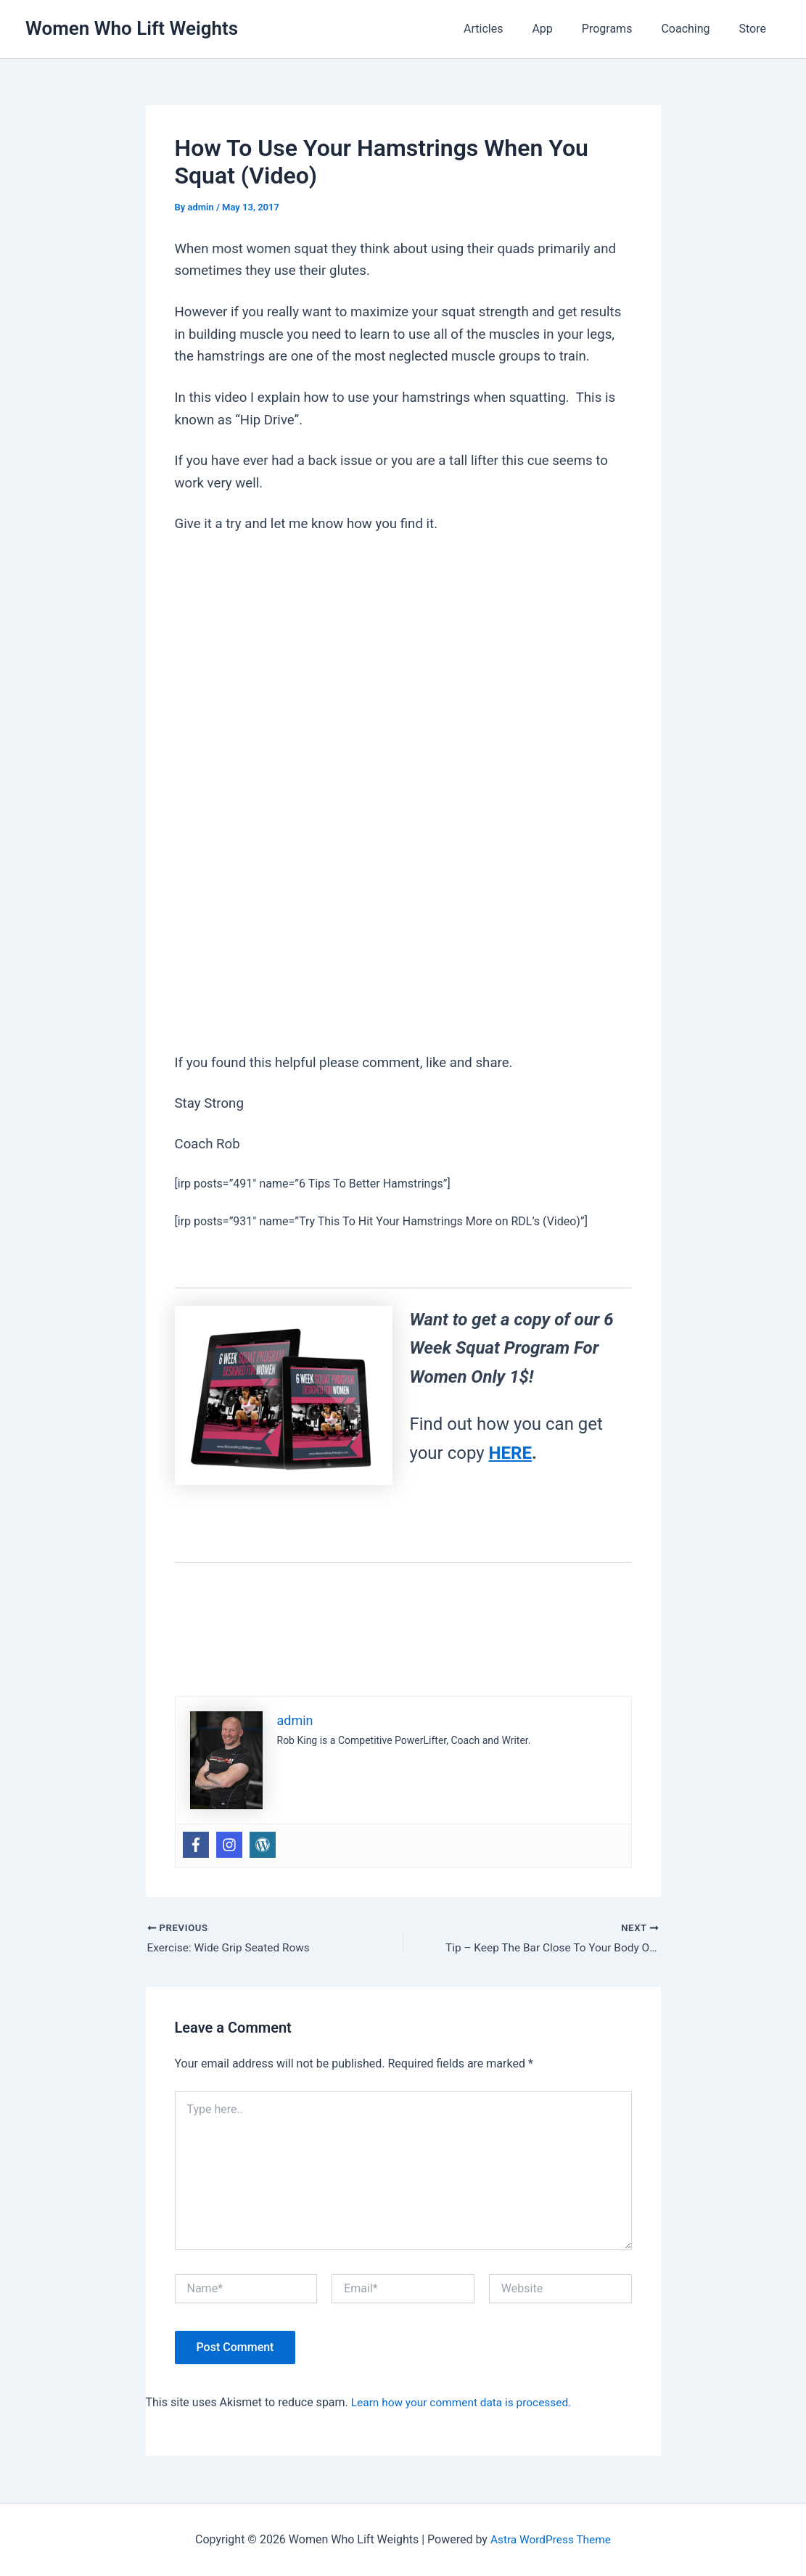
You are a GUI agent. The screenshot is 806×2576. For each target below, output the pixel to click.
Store (755, 29)
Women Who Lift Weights (131, 28)
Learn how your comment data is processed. (465, 2403)
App (562, 29)
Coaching (694, 29)
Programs (621, 29)
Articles (509, 29)
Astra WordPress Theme (550, 2539)
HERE (510, 1453)
